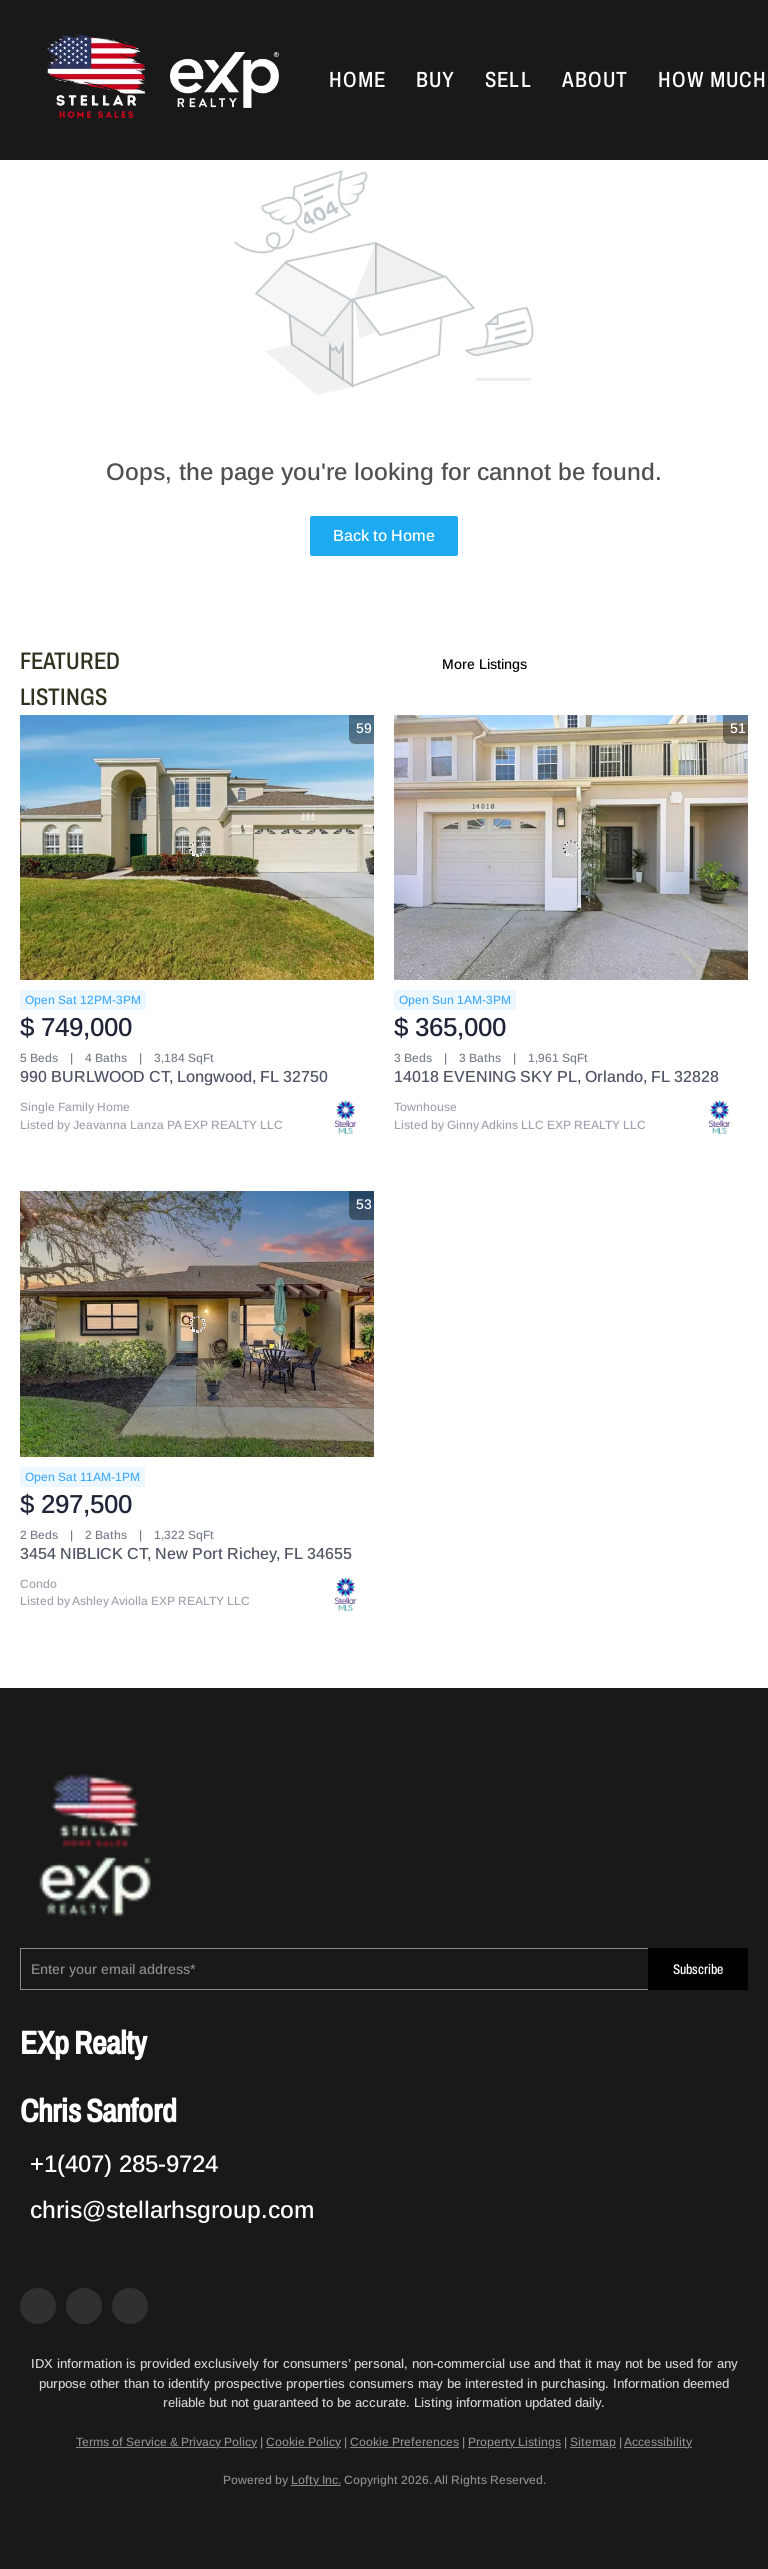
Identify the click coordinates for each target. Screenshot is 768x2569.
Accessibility (658, 2442)
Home (357, 80)
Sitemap (593, 2442)
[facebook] (38, 2306)
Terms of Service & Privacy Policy (166, 2442)
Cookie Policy (303, 2442)
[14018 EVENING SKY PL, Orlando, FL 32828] (571, 848)
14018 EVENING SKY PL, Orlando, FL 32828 (556, 1076)
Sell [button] (508, 80)
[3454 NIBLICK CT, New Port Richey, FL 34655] (197, 1324)
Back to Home (384, 535)
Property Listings (514, 2442)
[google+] (130, 2306)
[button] (94, 80)
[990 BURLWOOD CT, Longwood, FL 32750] (197, 848)
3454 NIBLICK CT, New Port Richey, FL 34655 (186, 1553)
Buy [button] (435, 80)
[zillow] (84, 2306)
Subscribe (698, 1969)
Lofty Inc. (316, 2480)
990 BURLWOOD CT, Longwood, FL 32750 (174, 1076)
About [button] (595, 80)
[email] (334, 1969)
